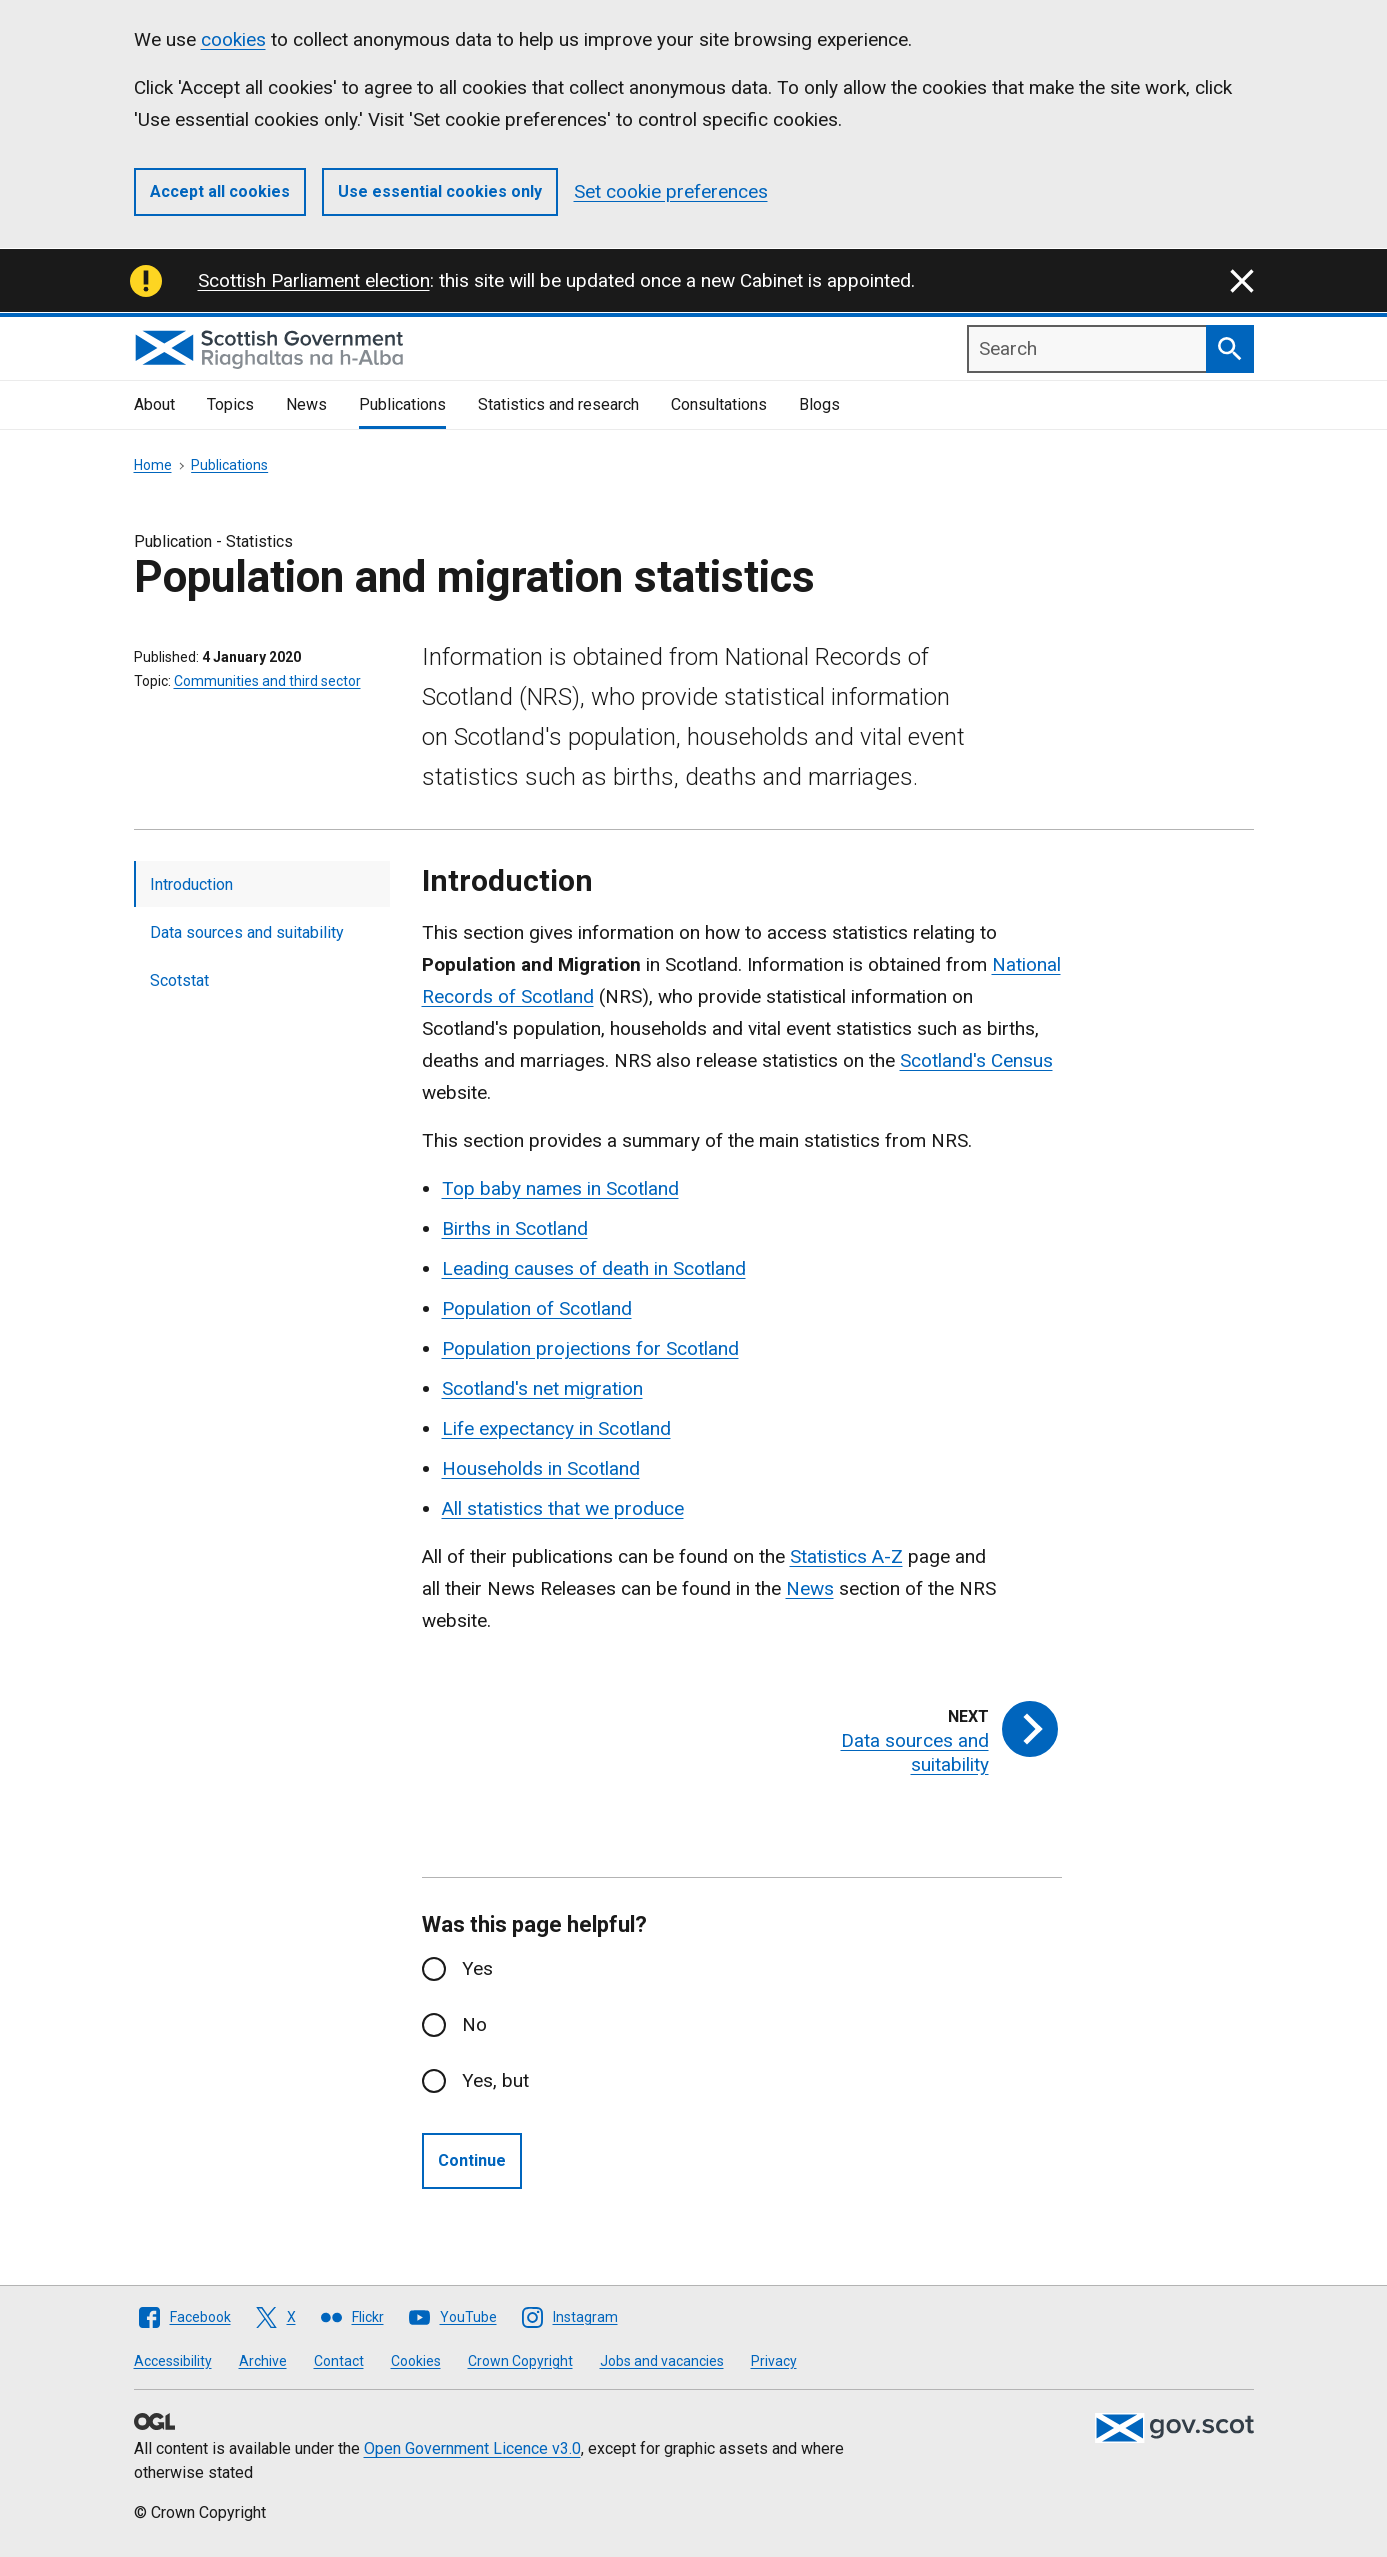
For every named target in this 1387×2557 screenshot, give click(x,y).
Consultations (719, 404)
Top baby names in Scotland (560, 1188)
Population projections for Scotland (590, 1348)
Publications (402, 404)
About (154, 404)
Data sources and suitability (247, 932)
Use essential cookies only (440, 191)
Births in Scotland (515, 1228)
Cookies (416, 2361)
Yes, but (495, 2080)
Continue (472, 2160)
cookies (233, 39)
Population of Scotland (537, 1308)
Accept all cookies (220, 191)
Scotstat (179, 980)
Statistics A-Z (846, 1556)
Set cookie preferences (671, 191)
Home (153, 465)
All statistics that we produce (563, 1508)
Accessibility (173, 2361)
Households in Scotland (541, 1468)
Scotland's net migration (542, 1388)
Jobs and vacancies (662, 2361)
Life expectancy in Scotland (556, 1428)
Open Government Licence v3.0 (472, 2448)
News (306, 404)
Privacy (774, 2361)
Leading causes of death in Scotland (594, 1268)
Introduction (191, 884)
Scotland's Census (976, 1060)
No (474, 2024)
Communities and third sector (267, 681)
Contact (339, 2361)
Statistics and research (558, 404)
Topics (230, 404)
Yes (477, 1968)
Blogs (819, 404)
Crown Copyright (520, 2361)
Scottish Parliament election (314, 280)
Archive (263, 2361)
